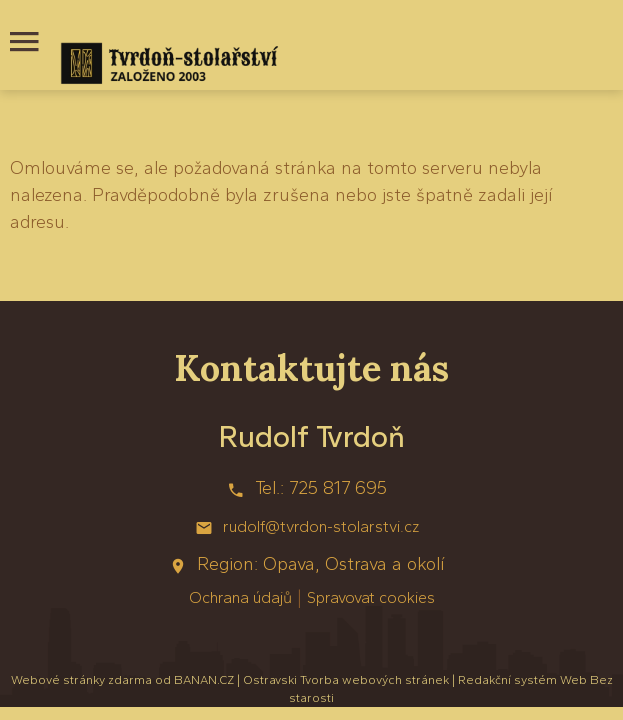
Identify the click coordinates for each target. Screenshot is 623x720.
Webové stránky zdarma (81, 680)
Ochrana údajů (240, 597)
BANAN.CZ (204, 680)
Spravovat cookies (371, 597)
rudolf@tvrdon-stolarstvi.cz (321, 526)
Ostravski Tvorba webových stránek (346, 680)
